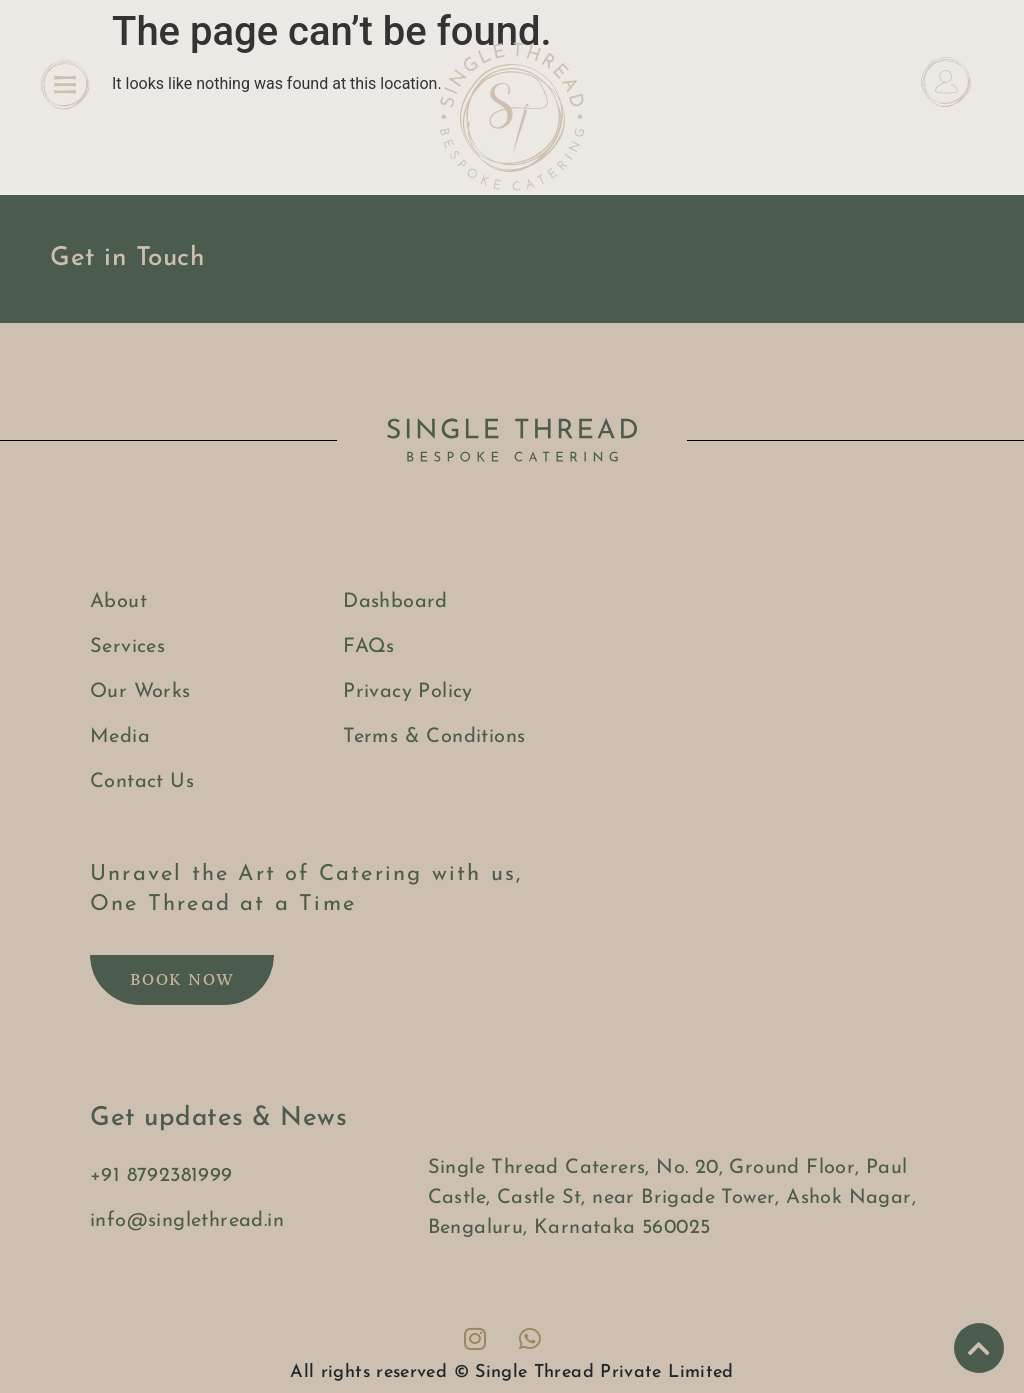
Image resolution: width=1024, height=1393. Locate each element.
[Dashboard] (946, 82)
